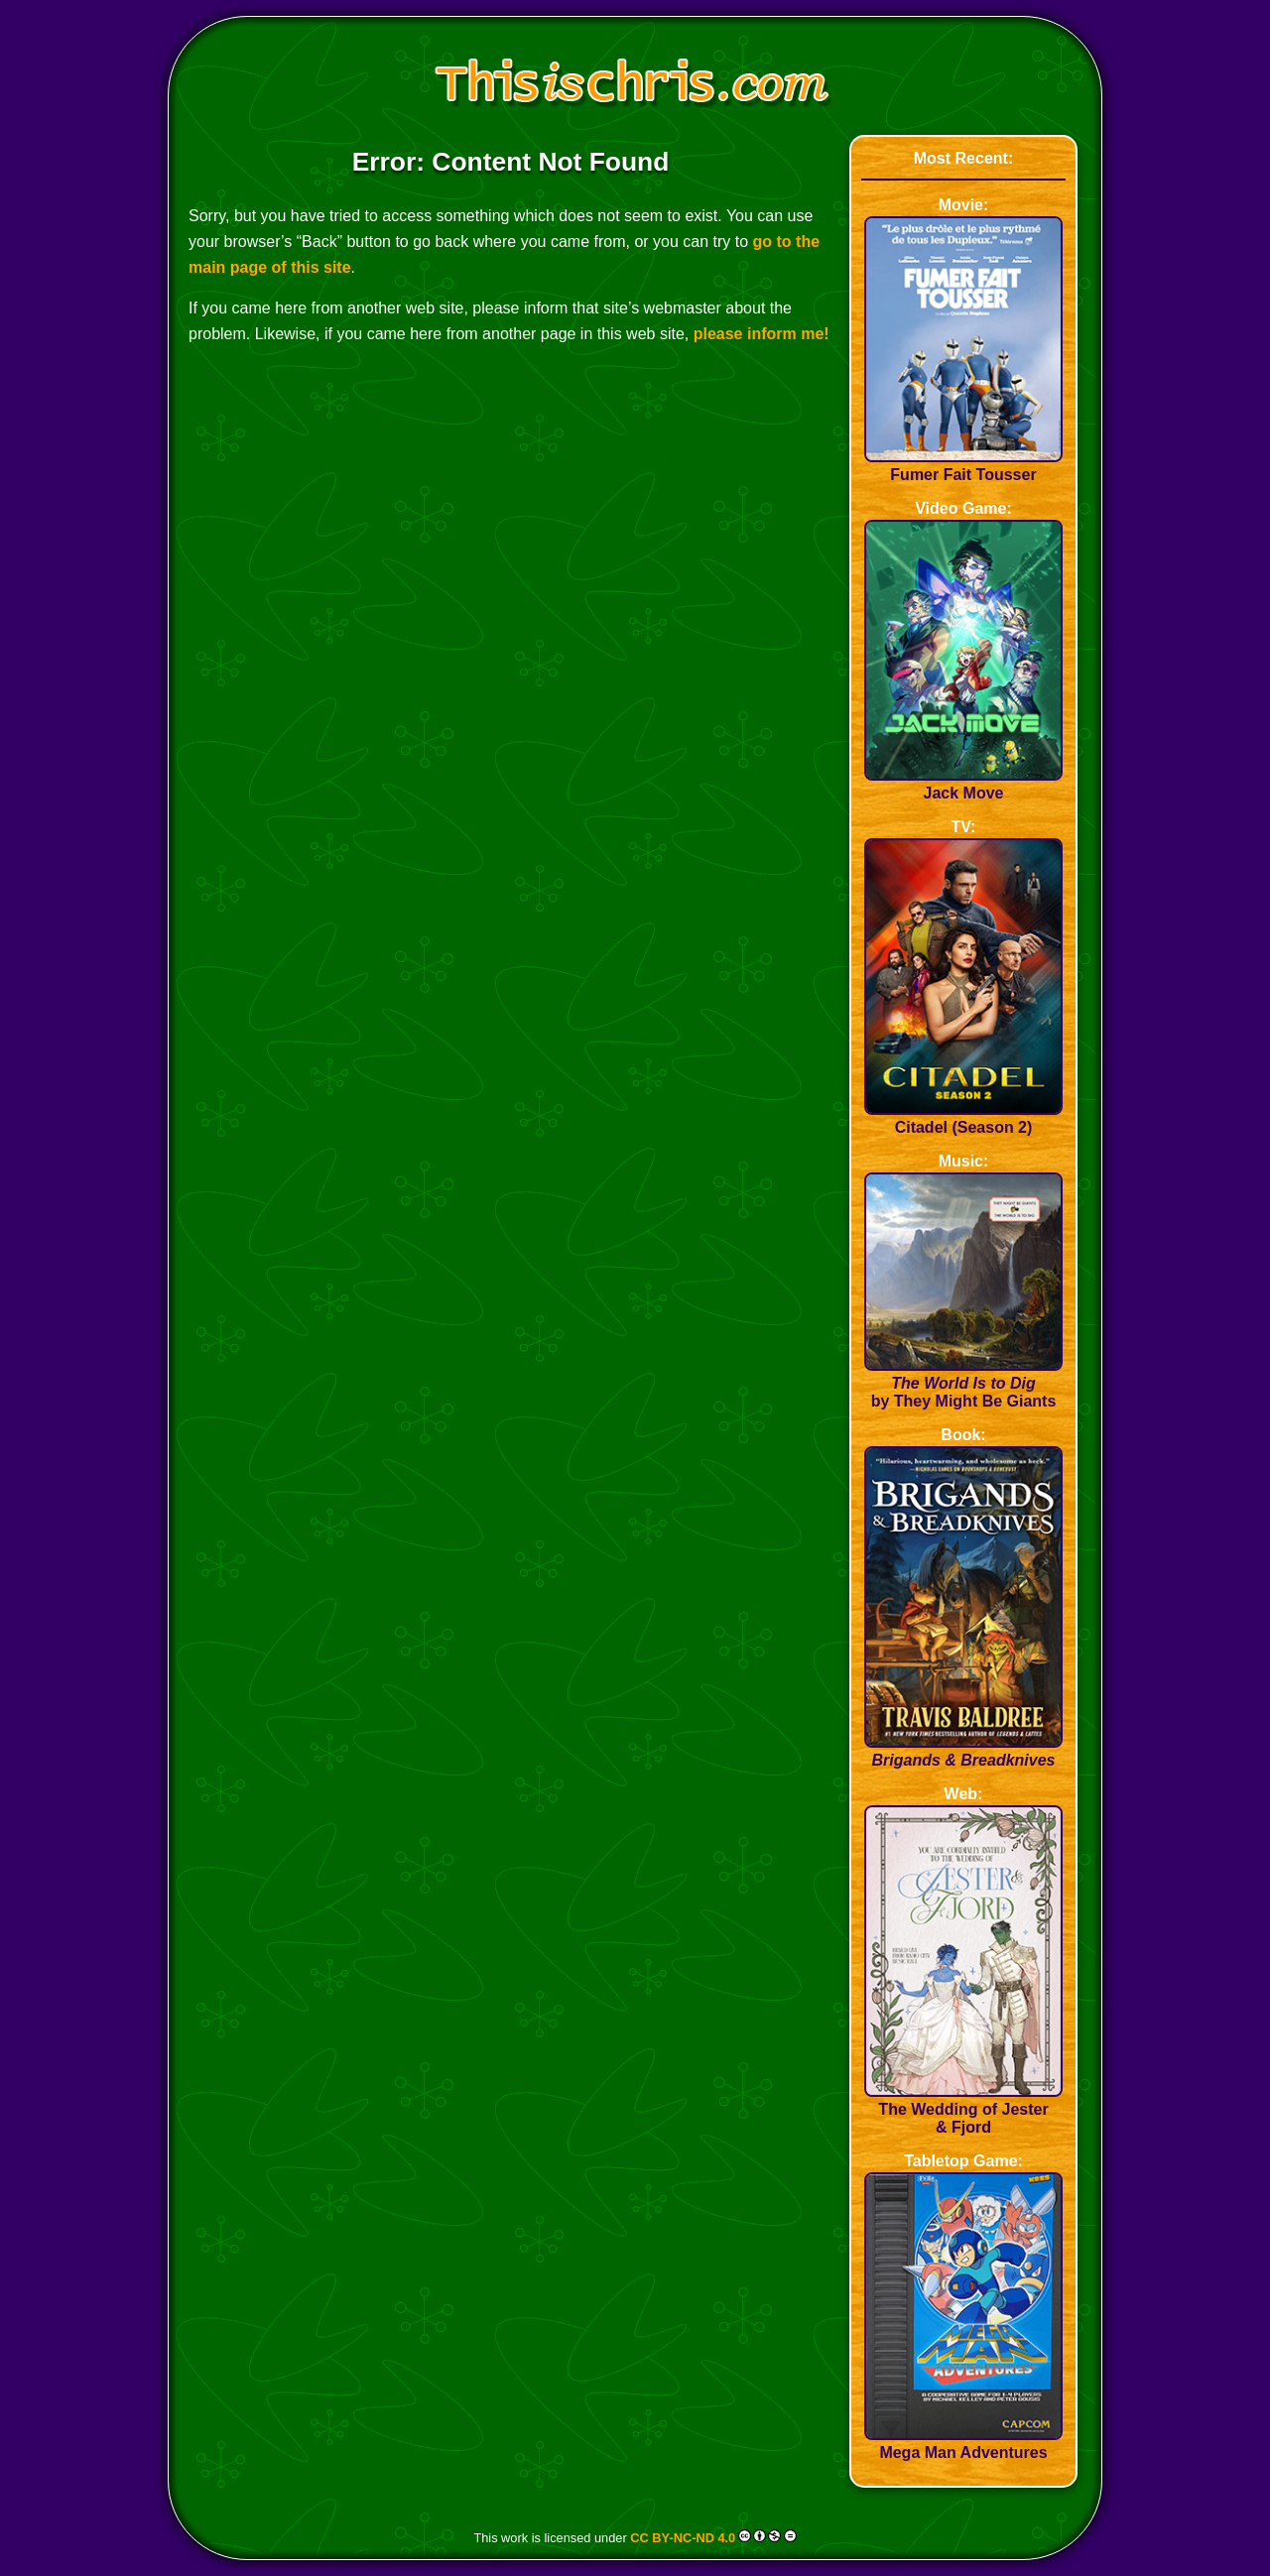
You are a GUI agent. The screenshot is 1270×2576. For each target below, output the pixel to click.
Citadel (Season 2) (963, 1118)
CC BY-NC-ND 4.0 (682, 2537)
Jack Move (963, 784)
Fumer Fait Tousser (963, 465)
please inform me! (761, 333)
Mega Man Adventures (963, 2443)
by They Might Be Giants (963, 1383)
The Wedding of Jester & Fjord (963, 2109)
